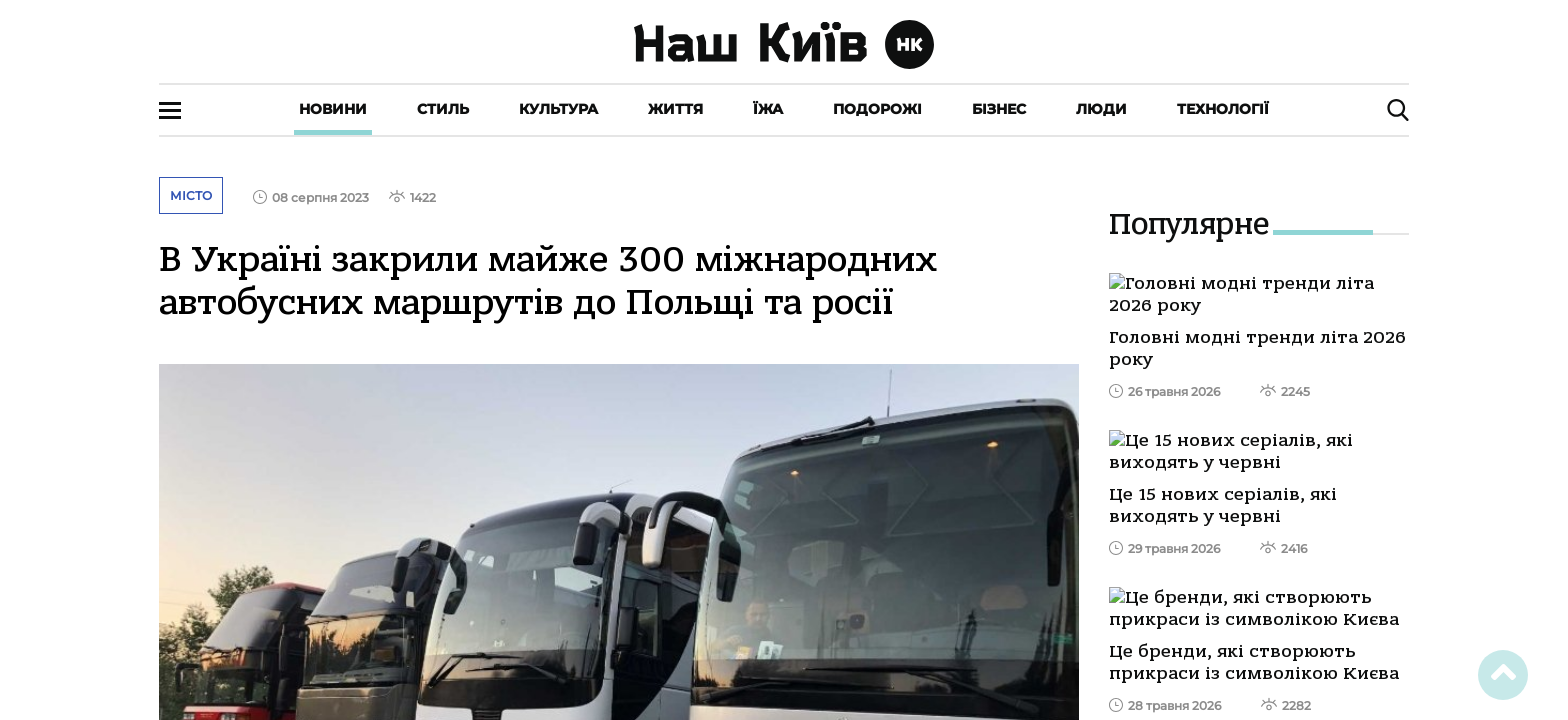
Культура (558, 109)
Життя (675, 109)
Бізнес (999, 109)
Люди (1101, 109)
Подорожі (877, 109)
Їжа (768, 109)
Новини (333, 109)
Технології (1223, 109)
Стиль (443, 109)
